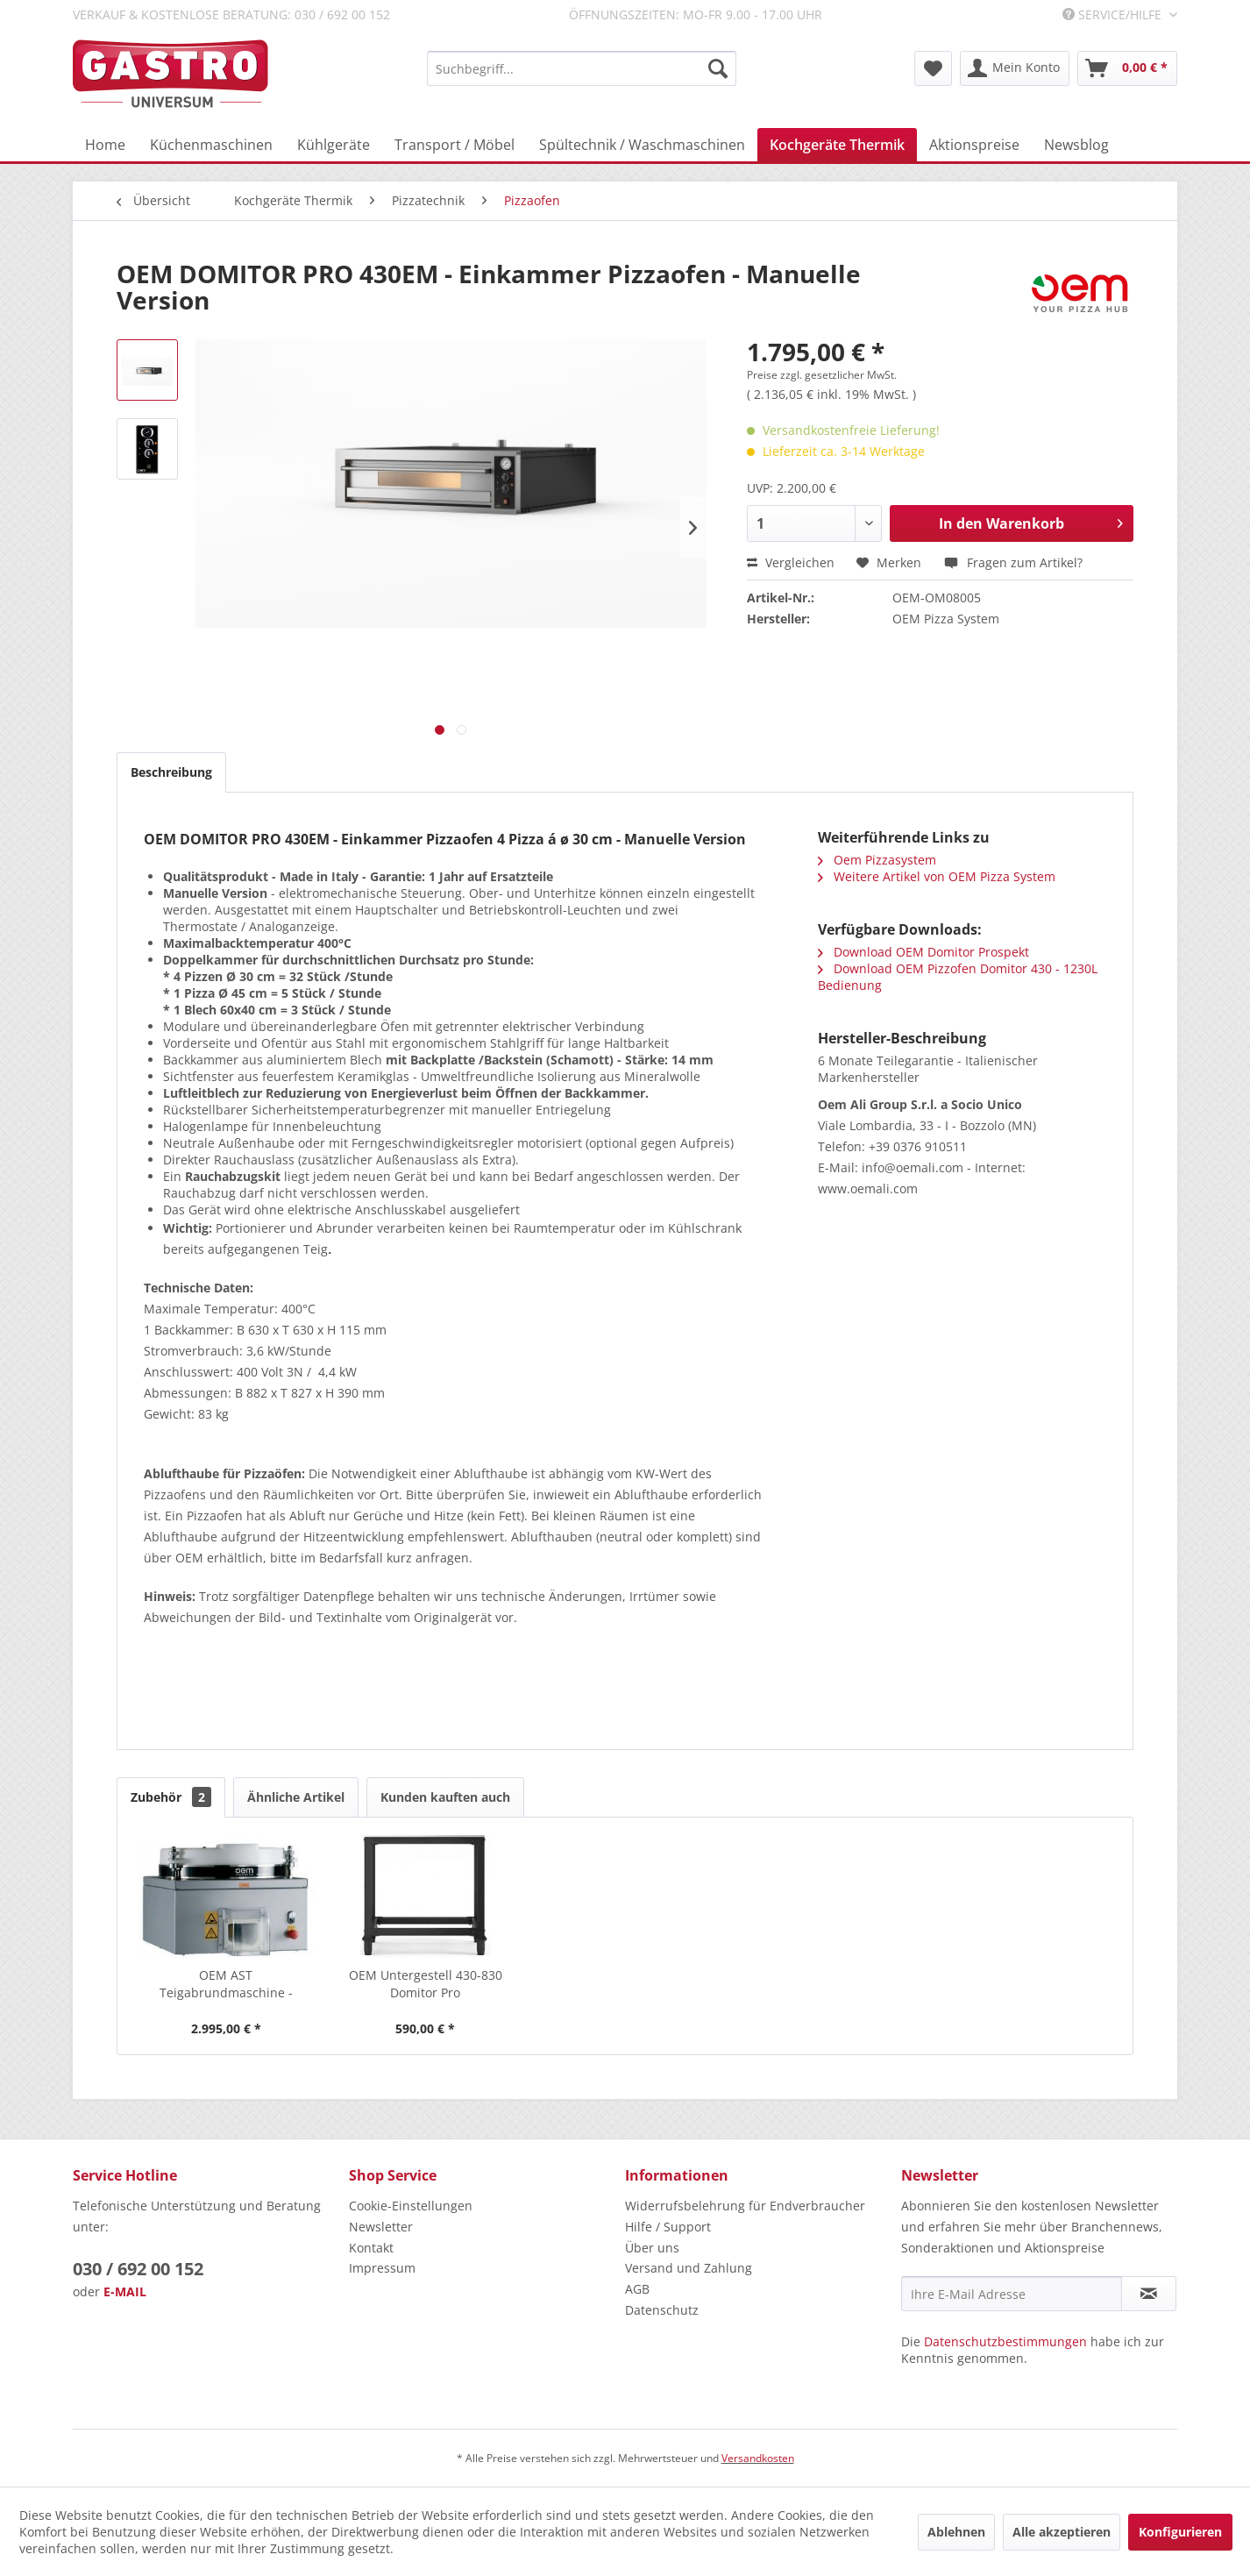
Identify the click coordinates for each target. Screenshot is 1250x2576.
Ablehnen (956, 2531)
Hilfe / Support (668, 2226)
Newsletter (381, 2226)
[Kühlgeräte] (333, 144)
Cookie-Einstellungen (410, 2205)
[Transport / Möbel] (454, 144)
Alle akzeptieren (1061, 2531)
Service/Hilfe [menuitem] (1113, 14)
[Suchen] (718, 68)
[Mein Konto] (1014, 68)
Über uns (652, 2247)
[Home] (105, 144)
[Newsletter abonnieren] (1148, 2293)
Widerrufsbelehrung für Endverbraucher (745, 2205)
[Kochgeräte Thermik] (837, 144)
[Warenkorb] (1127, 68)
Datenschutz (662, 2310)
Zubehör (171, 1797)
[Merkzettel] (933, 68)
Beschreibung (171, 772)
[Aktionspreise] (974, 144)
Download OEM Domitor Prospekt (923, 951)
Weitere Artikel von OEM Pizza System (936, 876)
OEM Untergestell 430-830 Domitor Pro (425, 1984)
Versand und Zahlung (688, 2267)
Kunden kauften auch (445, 1797)
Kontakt (371, 2247)
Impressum (382, 2267)
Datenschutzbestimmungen (1005, 2341)
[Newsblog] (1076, 144)
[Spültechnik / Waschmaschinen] (642, 144)
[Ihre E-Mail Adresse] (1011, 2293)
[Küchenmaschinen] (211, 144)
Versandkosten (757, 2458)
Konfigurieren (1180, 2531)
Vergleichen (791, 562)
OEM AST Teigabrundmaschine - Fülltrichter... (226, 1984)
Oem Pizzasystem (877, 859)
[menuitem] (581, 68)
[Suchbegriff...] (581, 68)
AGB (637, 2289)
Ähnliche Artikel (295, 1797)
